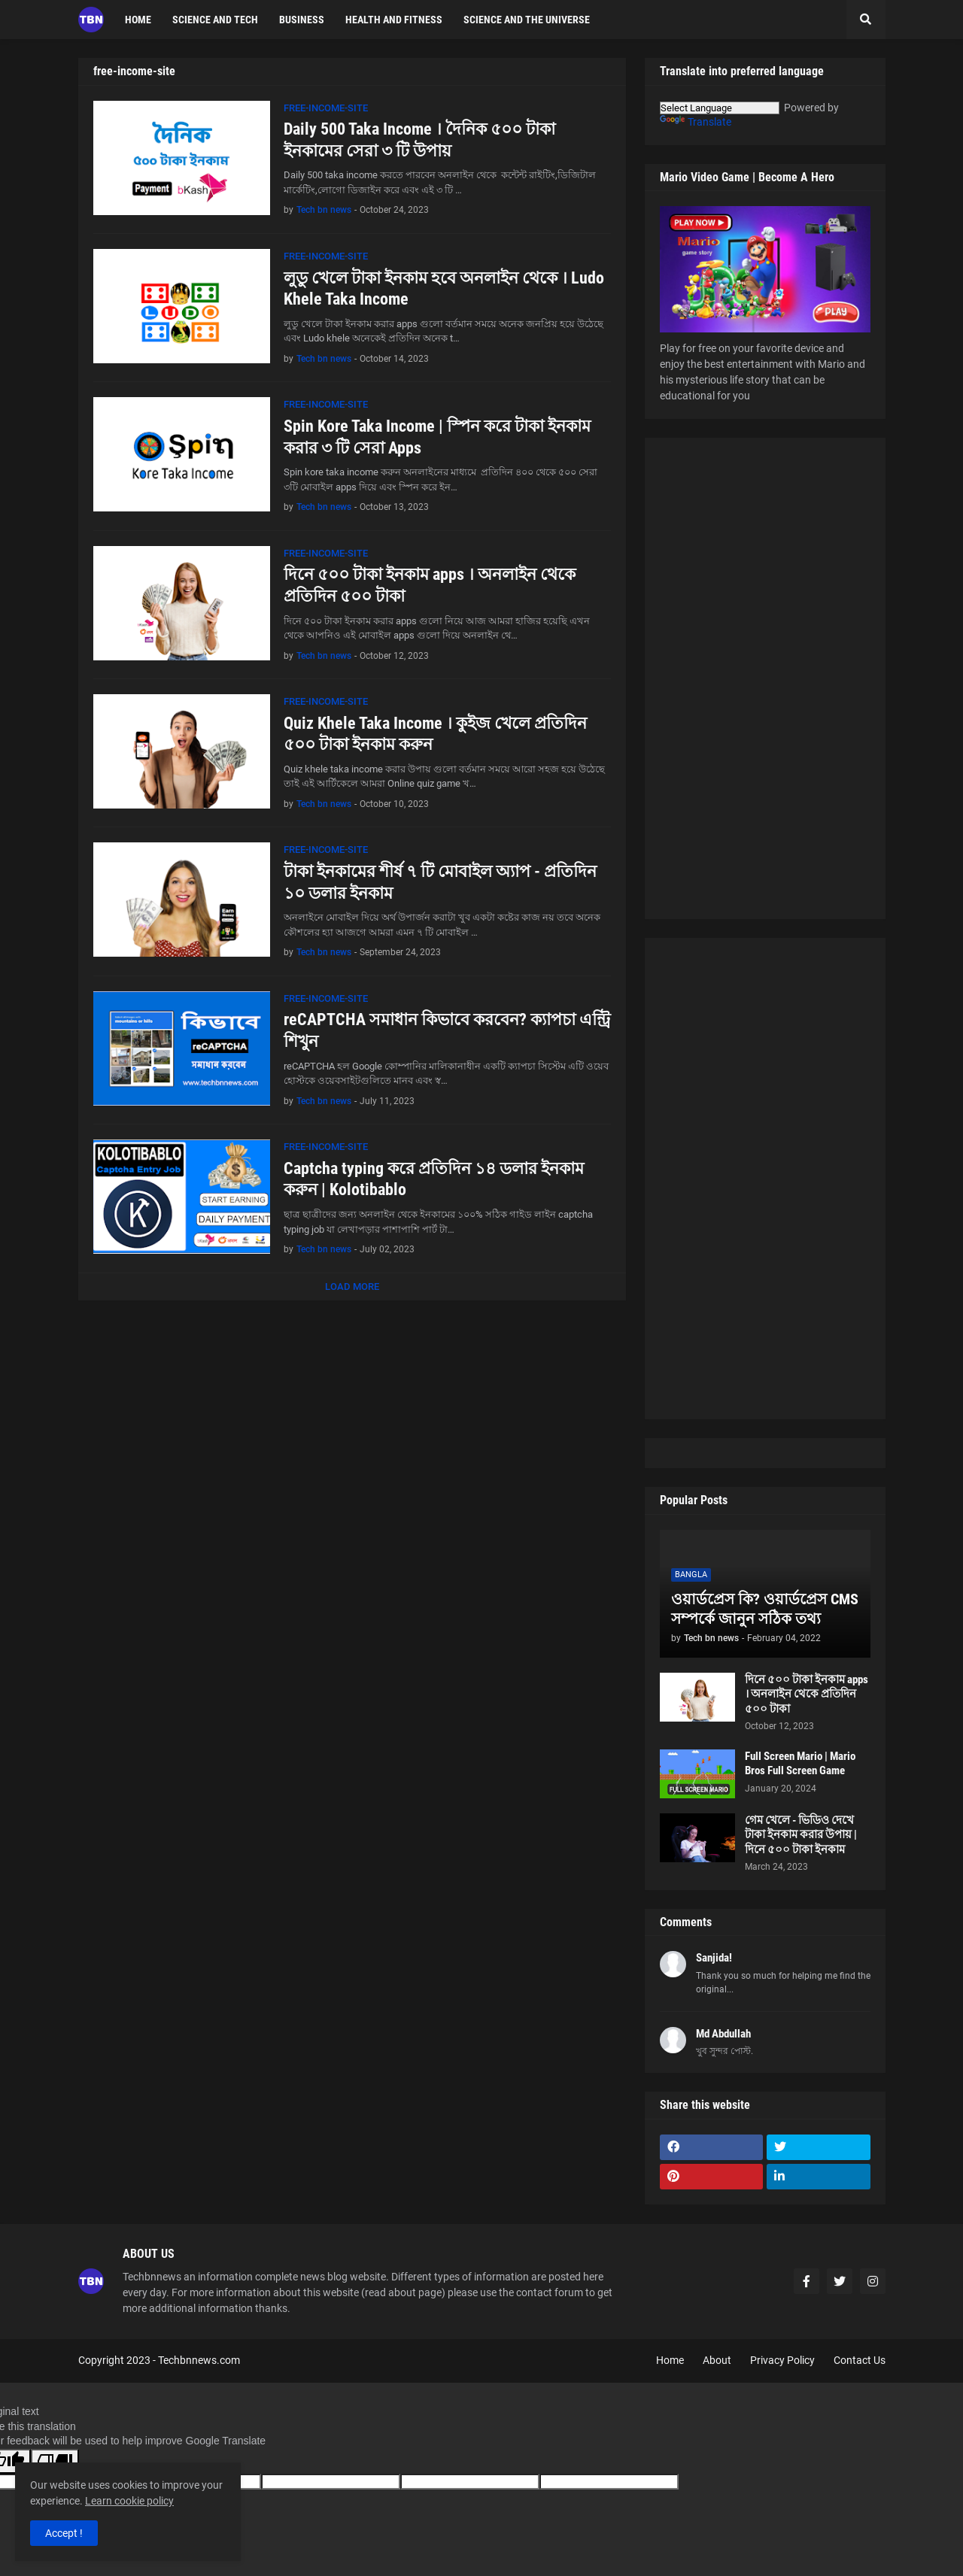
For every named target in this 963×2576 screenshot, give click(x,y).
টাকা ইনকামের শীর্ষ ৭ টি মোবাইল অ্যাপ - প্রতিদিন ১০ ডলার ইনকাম (440, 882)
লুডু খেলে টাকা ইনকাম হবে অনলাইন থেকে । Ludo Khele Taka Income (444, 289)
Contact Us (860, 2360)
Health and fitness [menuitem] (393, 20)
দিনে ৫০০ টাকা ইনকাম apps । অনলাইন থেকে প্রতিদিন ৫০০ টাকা (430, 585)
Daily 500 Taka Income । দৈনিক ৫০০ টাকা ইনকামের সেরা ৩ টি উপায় (419, 140)
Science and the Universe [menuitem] (526, 20)
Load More (352, 1286)
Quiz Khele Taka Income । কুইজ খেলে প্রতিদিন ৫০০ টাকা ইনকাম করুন (435, 734)
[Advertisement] (765, 678)
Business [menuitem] (301, 20)
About (717, 2360)
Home (670, 2360)
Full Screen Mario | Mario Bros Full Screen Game (800, 1763)
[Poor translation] (55, 2461)
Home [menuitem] (138, 20)
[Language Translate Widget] (719, 108)
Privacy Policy (782, 2360)
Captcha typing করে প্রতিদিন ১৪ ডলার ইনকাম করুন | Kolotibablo (434, 1179)
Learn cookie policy (129, 2501)
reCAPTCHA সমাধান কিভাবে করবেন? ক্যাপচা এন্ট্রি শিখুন (447, 1030)
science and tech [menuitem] (215, 20)
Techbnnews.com (199, 2360)
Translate (695, 122)
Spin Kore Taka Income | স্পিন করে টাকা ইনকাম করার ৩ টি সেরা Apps (437, 437)
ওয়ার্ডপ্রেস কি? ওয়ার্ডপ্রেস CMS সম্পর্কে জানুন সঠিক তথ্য (764, 1609)
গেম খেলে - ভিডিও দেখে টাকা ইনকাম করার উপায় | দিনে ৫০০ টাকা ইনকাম (801, 1834)
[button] (866, 19)
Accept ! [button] (64, 2533)
